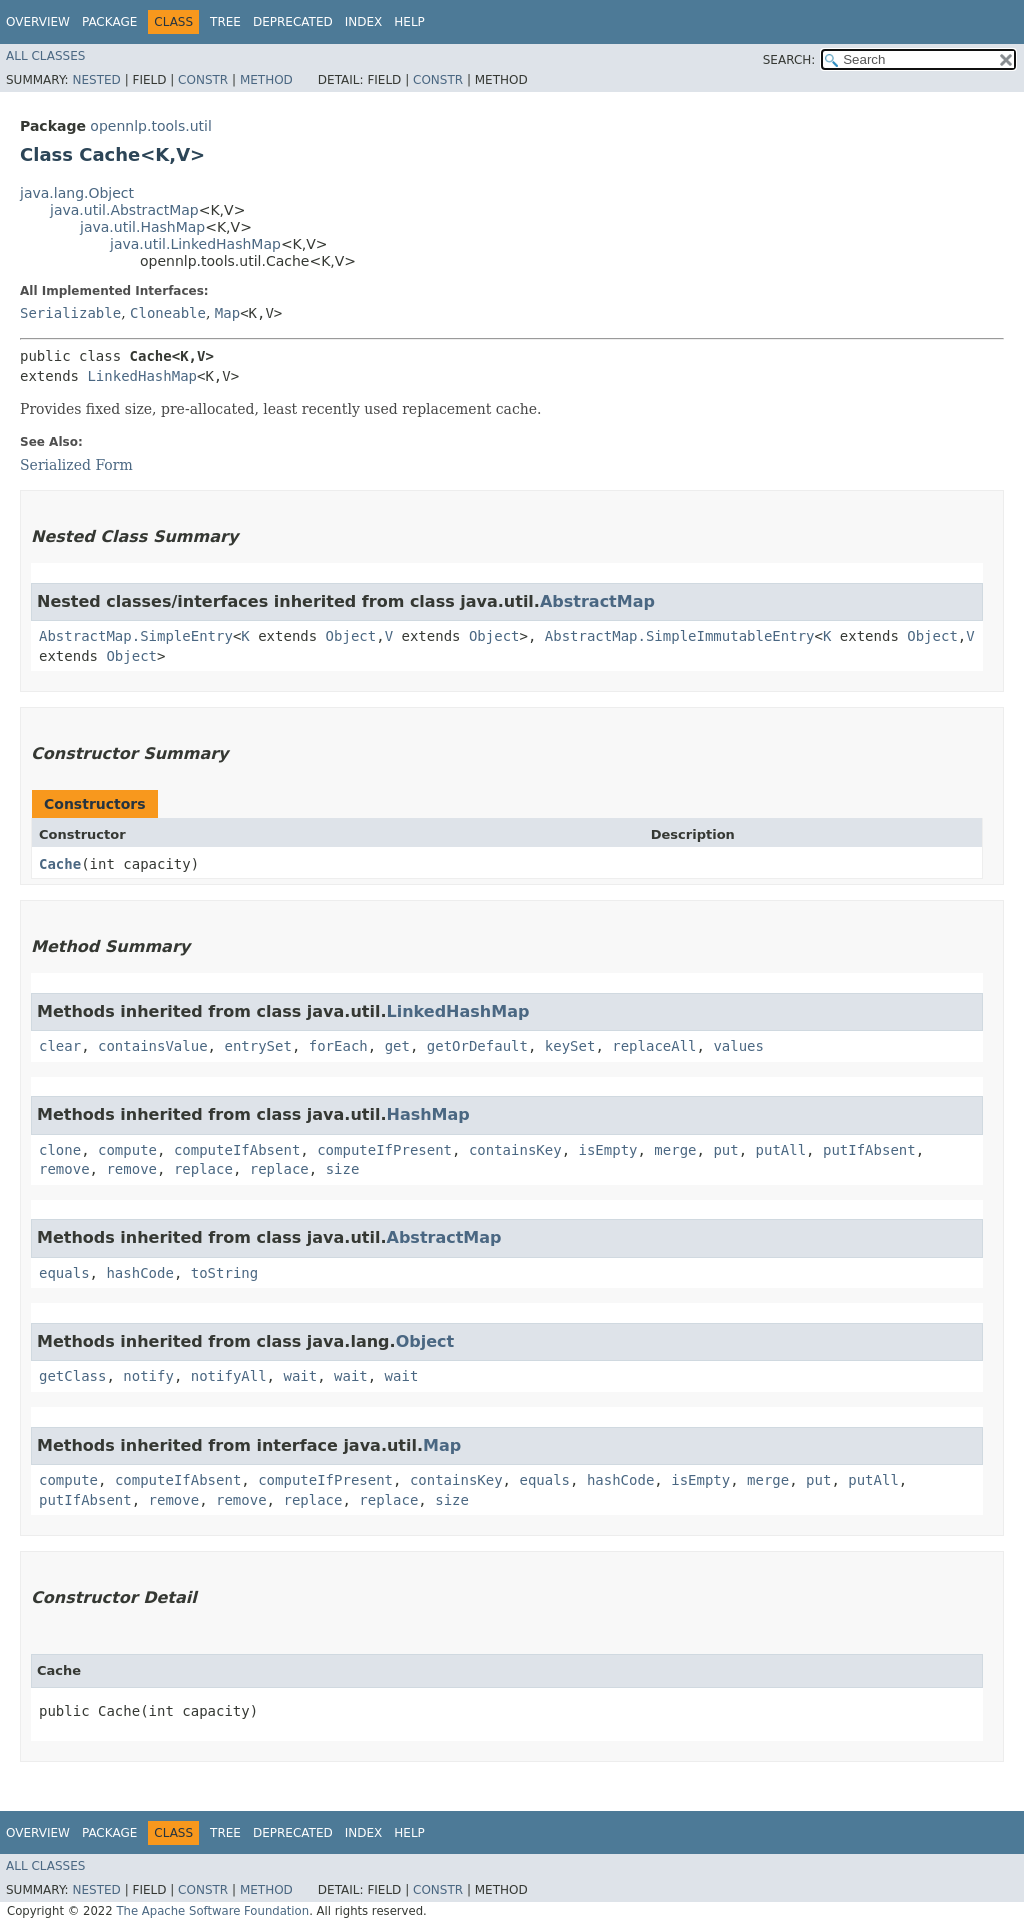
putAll (781, 1150)
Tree (225, 22)
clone (60, 1150)
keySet (570, 1046)
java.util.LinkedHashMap (195, 244)
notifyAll (229, 1376)
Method (266, 80)
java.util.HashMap (142, 227)
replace (203, 1169)
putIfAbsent (869, 1150)
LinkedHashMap (142, 376)
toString (224, 1273)
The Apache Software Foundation (212, 1911)
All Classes (45, 56)
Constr (203, 80)
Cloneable (168, 313)
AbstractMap (597, 601)
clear (60, 1046)
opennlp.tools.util (150, 126)
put (725, 1150)
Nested (96, 80)
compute (127, 1150)
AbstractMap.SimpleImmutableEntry (680, 636)
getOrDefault (477, 1046)
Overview (38, 22)
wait (300, 1376)
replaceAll (654, 1046)
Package (109, 22)
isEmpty (607, 1150)
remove (64, 1169)
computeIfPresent (384, 1150)
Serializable (70, 313)
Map (227, 313)
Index (364, 22)
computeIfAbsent (237, 1150)
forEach (338, 1046)
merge (675, 1150)
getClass (72, 1376)
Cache (60, 864)
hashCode (139, 1273)
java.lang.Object (77, 193)
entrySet (257, 1046)
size (343, 1169)
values (738, 1046)
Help (409, 22)
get (397, 1046)
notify (148, 1376)
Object (351, 636)
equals (64, 1273)
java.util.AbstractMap (124, 210)
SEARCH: (789, 60)
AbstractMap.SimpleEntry (136, 636)
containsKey (515, 1150)
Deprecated (293, 22)
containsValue (153, 1046)
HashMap (428, 1114)
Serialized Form (76, 465)
